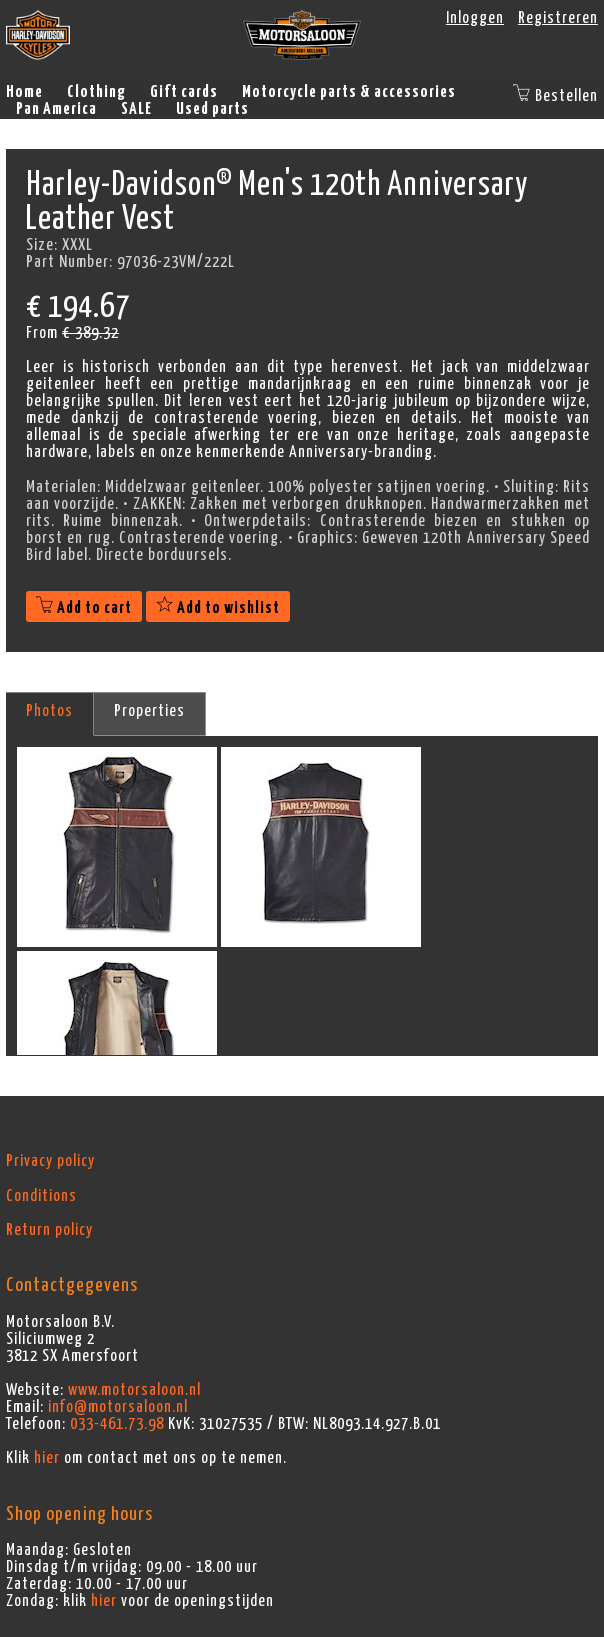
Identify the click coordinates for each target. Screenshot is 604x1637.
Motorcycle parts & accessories (349, 92)
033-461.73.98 (117, 1424)
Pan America (56, 109)
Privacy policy (50, 1161)
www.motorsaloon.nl (134, 1390)
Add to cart (84, 608)
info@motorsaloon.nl (118, 1407)
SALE (136, 109)
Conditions (41, 1196)
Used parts (212, 109)
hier (47, 1458)
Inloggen (475, 18)
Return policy (49, 1230)
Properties (149, 711)
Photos (49, 711)
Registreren (558, 18)
